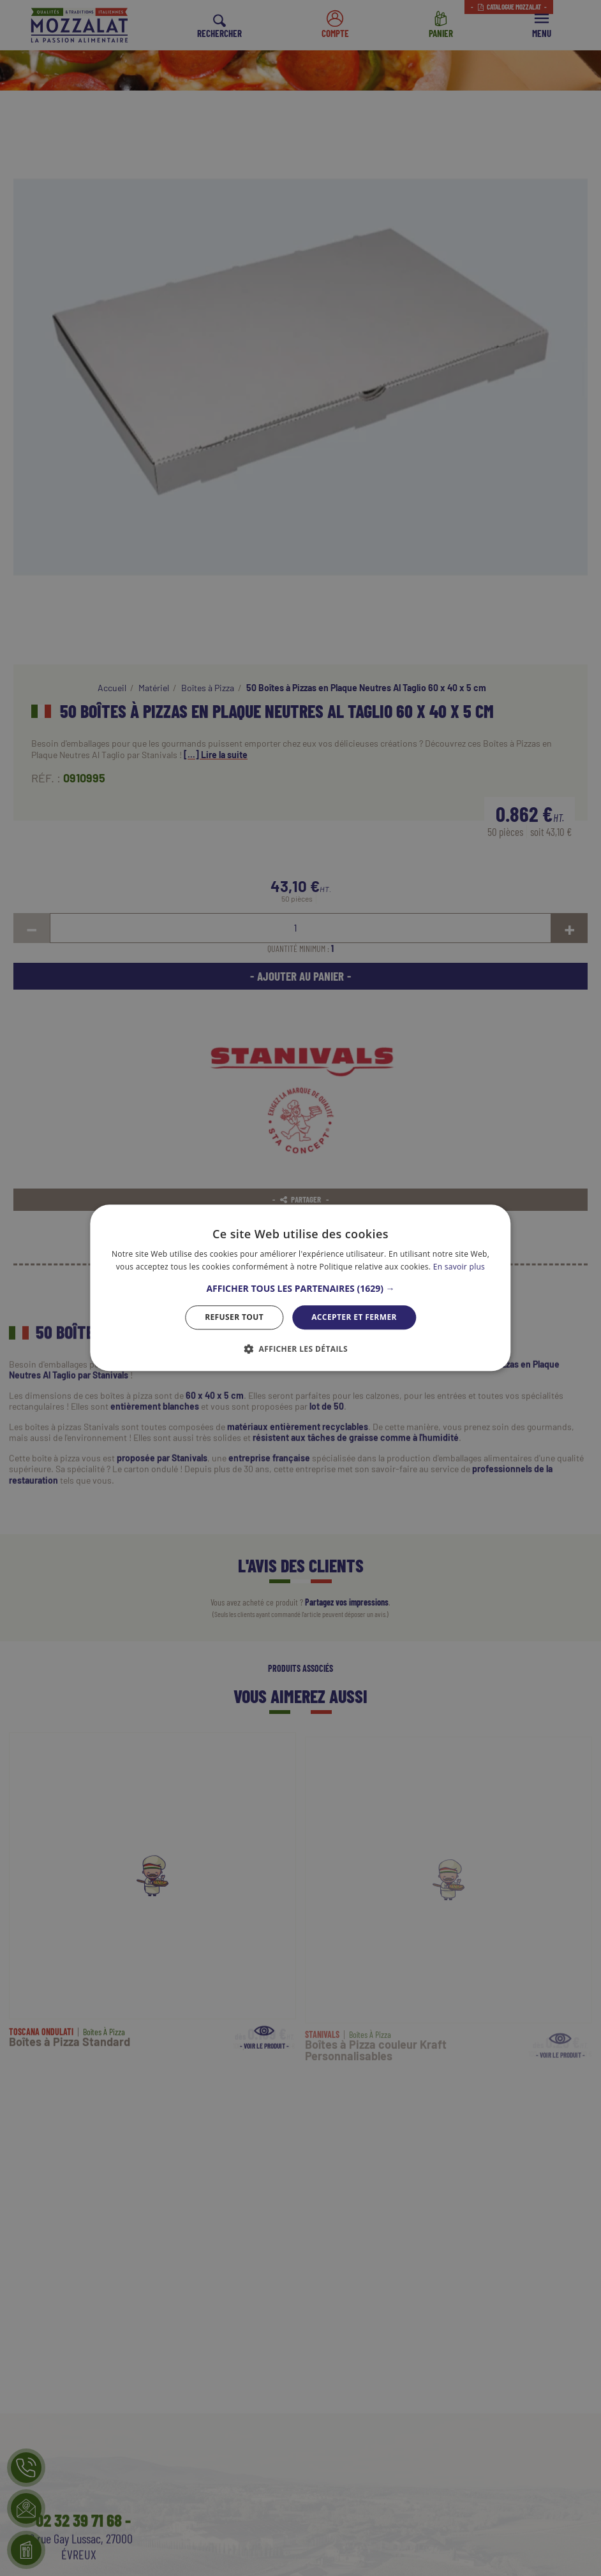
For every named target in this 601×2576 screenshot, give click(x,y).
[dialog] (300, 1288)
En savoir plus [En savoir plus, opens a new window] (459, 1267)
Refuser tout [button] (234, 1317)
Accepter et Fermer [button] (354, 1317)
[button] (300, 1288)
